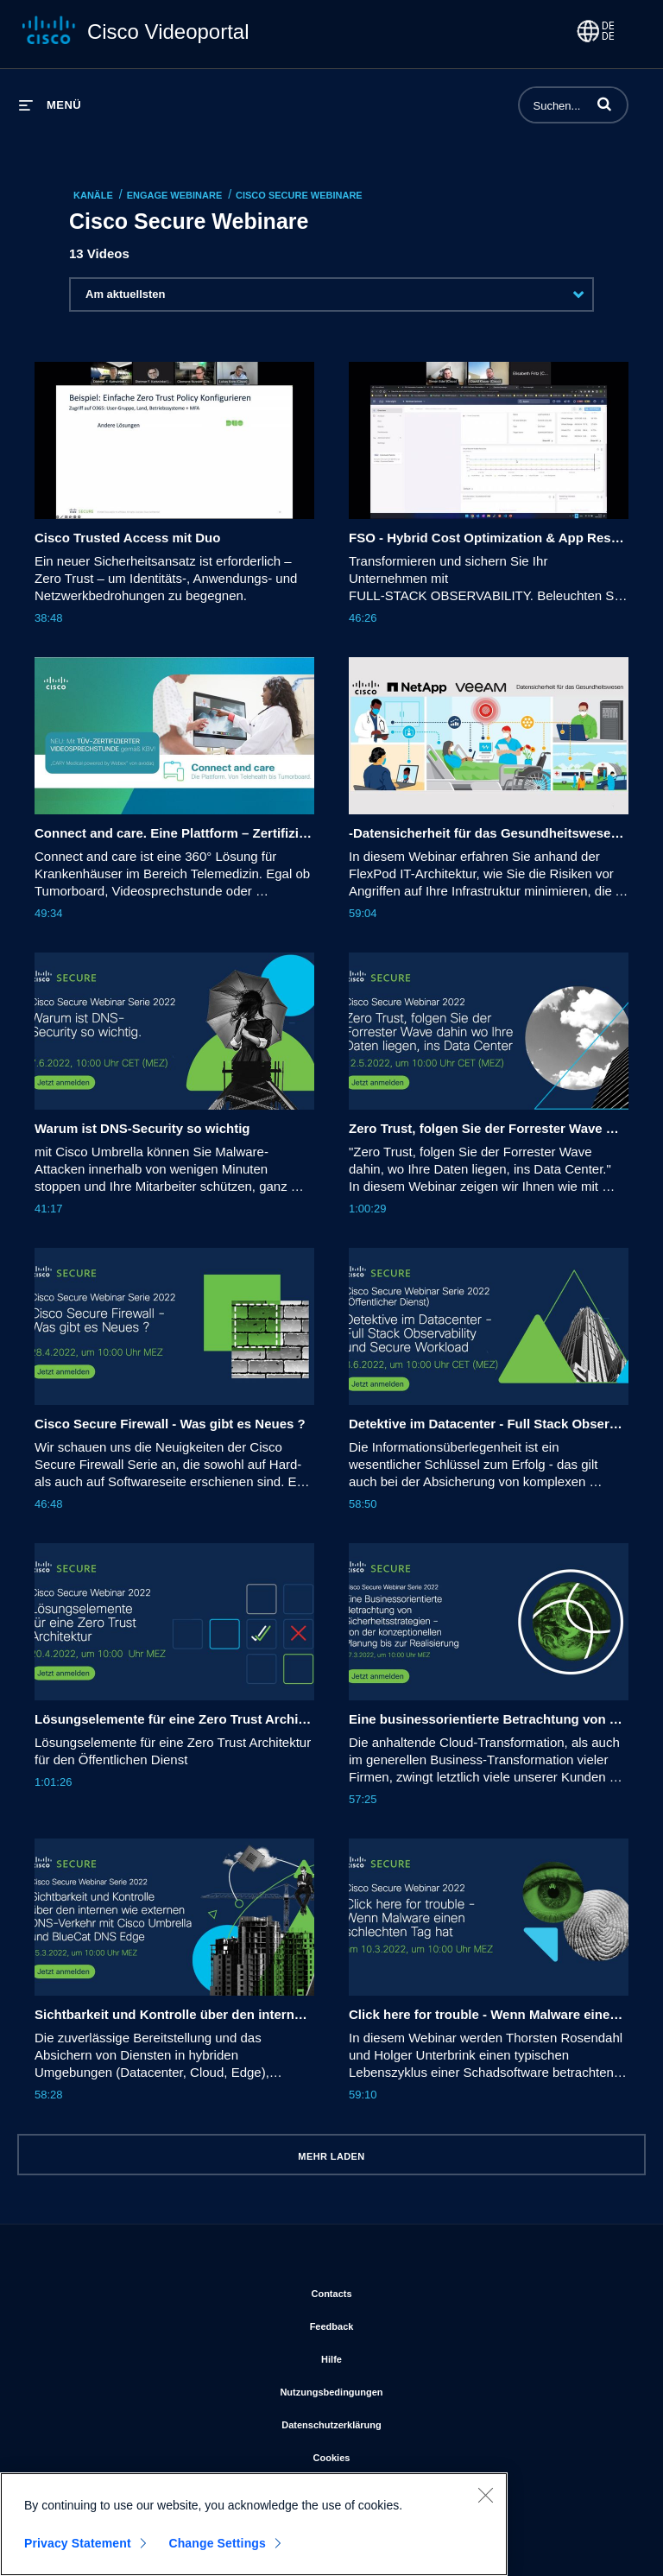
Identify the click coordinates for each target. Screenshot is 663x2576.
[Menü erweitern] (50, 105)
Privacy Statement (77, 2552)
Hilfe (402, 2355)
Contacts (402, 2290)
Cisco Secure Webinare (299, 195)
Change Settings (217, 2552)
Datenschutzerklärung (401, 2421)
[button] (604, 103)
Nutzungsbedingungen (402, 2388)
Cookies (402, 2454)
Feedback (403, 2323)
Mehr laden (331, 2156)
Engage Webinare (175, 195)
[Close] (485, 2503)
